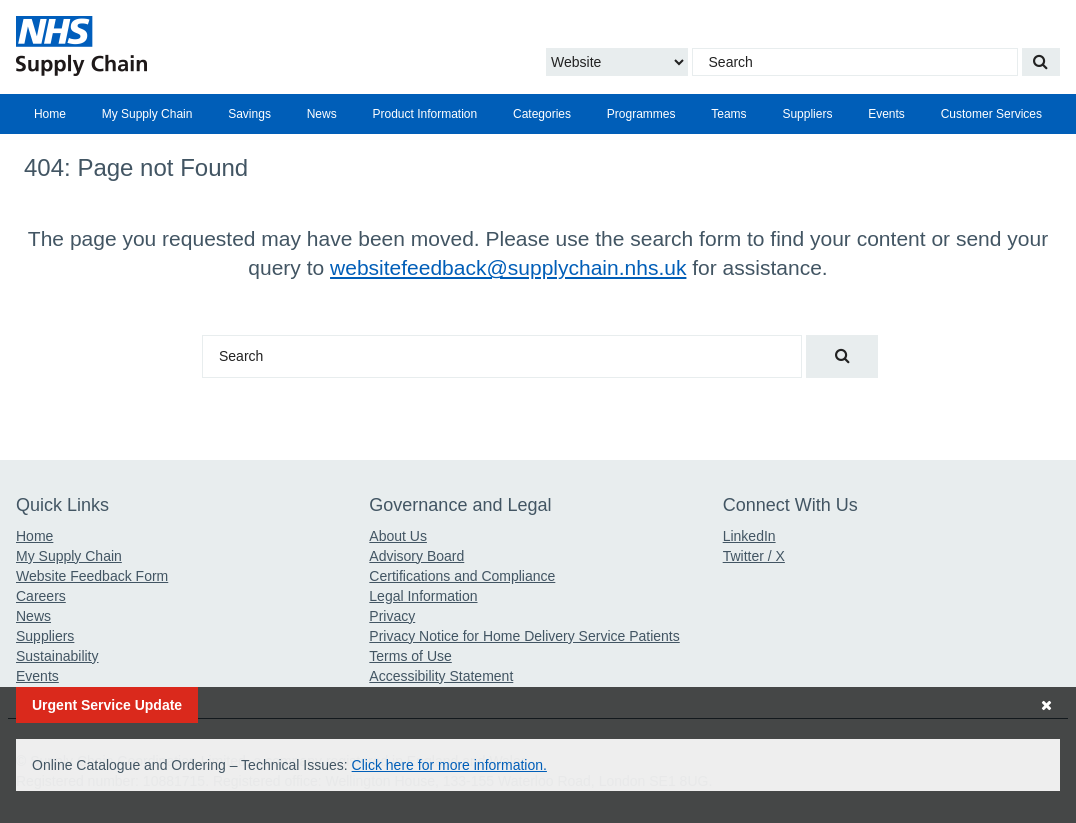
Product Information (424, 114)
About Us (398, 536)
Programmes (641, 114)
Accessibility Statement (441, 676)
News (322, 114)
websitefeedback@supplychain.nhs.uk (508, 267)
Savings (249, 114)
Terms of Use (410, 656)
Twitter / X (754, 556)
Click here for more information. (449, 765)
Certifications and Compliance (462, 576)
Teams (728, 114)
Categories (542, 114)
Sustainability (57, 656)
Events (886, 114)
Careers (41, 596)
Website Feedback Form (92, 576)
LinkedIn (749, 536)
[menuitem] (50, 114)
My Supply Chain (147, 114)
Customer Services (991, 114)
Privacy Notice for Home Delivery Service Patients (524, 636)
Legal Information (423, 596)
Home (50, 114)
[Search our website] (1041, 62)
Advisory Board (416, 556)
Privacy (392, 616)
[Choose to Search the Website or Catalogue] (617, 62)
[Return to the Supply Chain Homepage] (184, 46)
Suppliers (807, 114)
